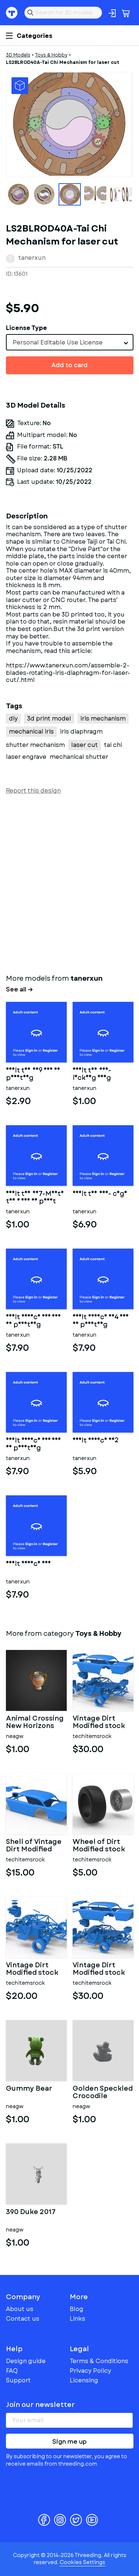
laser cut (84, 745)
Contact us (22, 2318)
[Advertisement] (69, 882)
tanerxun (32, 257)
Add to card (69, 365)
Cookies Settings (82, 2562)
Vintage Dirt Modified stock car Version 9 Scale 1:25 (99, 1969)
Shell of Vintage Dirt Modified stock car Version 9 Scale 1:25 (34, 1845)
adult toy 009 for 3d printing (33, 1074)
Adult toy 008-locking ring (92, 1074)
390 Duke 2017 (31, 2212)
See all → (19, 989)
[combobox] (69, 342)
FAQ (12, 2370)
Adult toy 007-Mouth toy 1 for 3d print (35, 1197)
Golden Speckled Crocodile (103, 2092)
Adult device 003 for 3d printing (33, 1444)
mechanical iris (31, 731)
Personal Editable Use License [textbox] (58, 342)
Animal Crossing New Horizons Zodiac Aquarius (35, 1722)
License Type (26, 328)
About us (19, 2309)
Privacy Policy (90, 2370)
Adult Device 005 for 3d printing (33, 1321)
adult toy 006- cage (100, 1194)
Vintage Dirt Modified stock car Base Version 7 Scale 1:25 (35, 1969)
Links (77, 2318)
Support (18, 2380)
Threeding (12, 13)
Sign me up (69, 2441)
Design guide (26, 2361)
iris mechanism (103, 718)
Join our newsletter (40, 2404)
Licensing (84, 2380)
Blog (76, 2309)
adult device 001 (28, 1564)
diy (13, 718)
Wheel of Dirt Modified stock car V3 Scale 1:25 (101, 1845)
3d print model (49, 718)
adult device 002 (96, 1441)
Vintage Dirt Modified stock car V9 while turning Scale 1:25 (99, 1722)
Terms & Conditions (99, 2361)
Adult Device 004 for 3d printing (101, 1321)
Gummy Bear (29, 2089)
